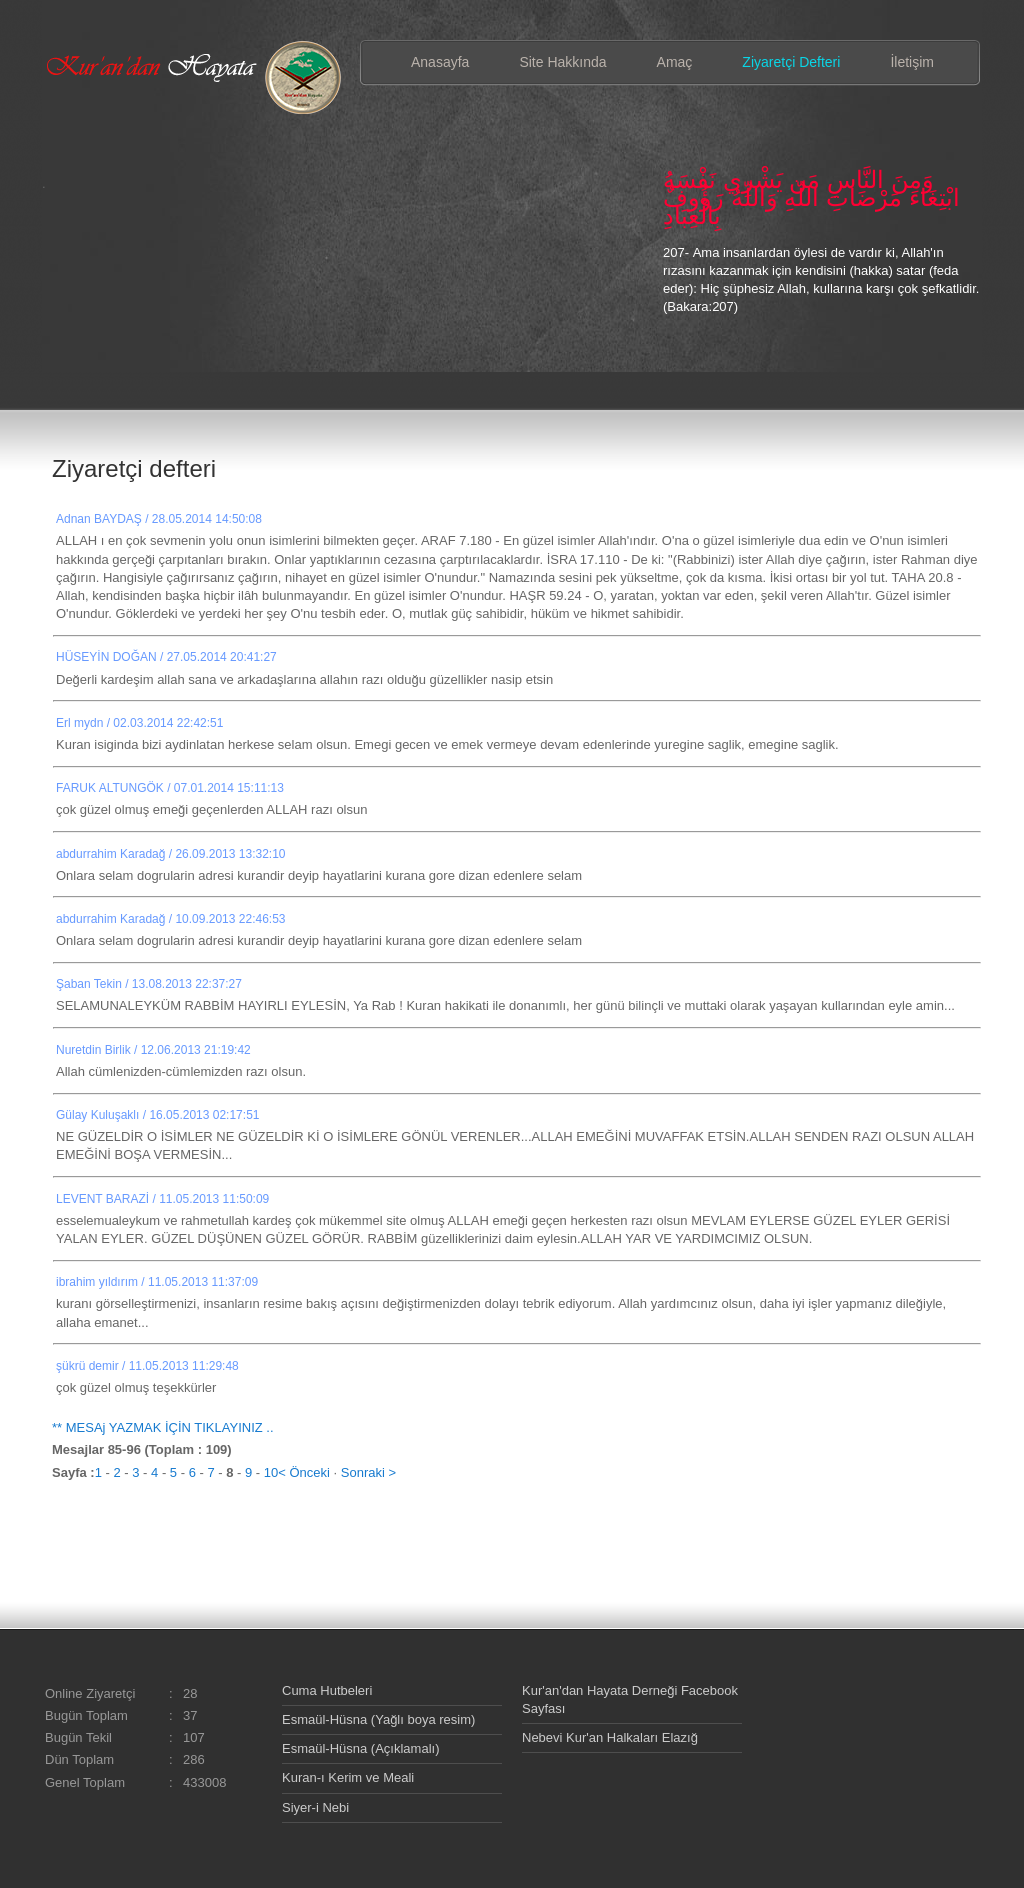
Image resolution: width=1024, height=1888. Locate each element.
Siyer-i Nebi (315, 1807)
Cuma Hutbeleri (327, 1690)
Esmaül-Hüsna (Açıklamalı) (361, 1748)
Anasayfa (440, 62)
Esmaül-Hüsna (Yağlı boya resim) (378, 1719)
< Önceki (304, 1472)
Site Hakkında (562, 62)
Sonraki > (368, 1472)
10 (271, 1472)
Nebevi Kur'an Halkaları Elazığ (610, 1737)
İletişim (912, 62)
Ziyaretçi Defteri (791, 62)
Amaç (675, 62)
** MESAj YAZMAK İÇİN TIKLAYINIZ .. (163, 1427)
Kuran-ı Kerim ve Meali (348, 1777)
